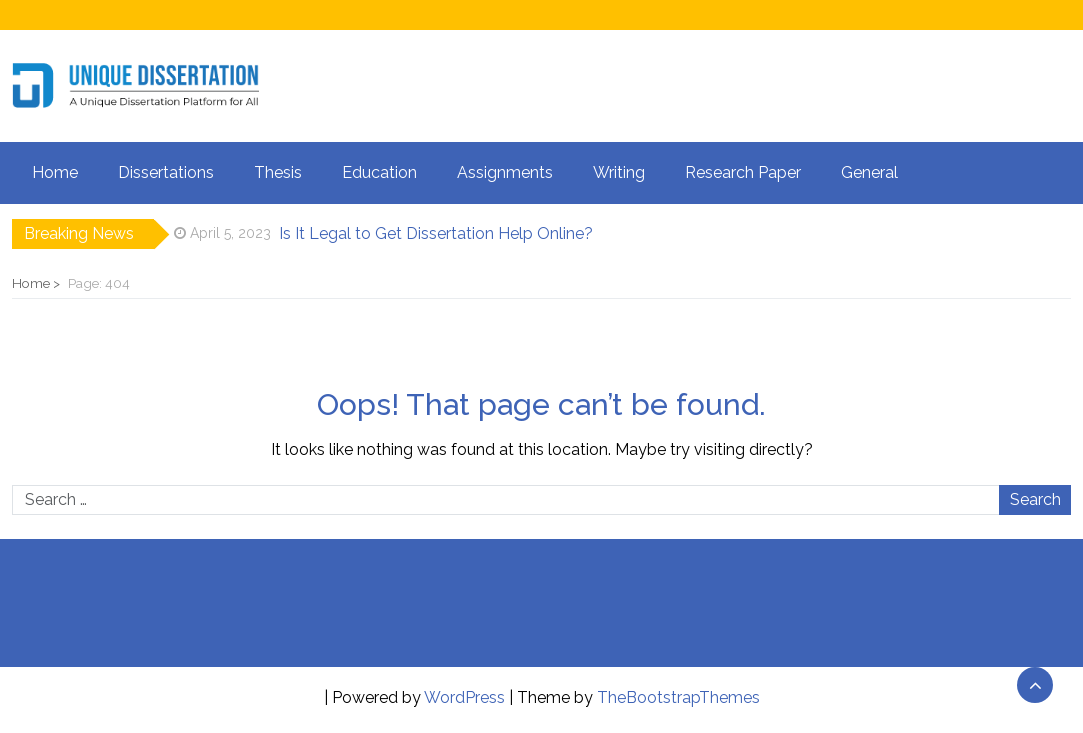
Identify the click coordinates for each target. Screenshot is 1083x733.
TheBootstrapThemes (678, 697)
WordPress (464, 697)
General (869, 172)
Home (55, 172)
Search (1035, 499)
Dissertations (166, 172)
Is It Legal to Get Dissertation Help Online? (436, 233)
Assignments (505, 172)
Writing (619, 172)
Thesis (278, 172)
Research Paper (743, 172)
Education (379, 172)
